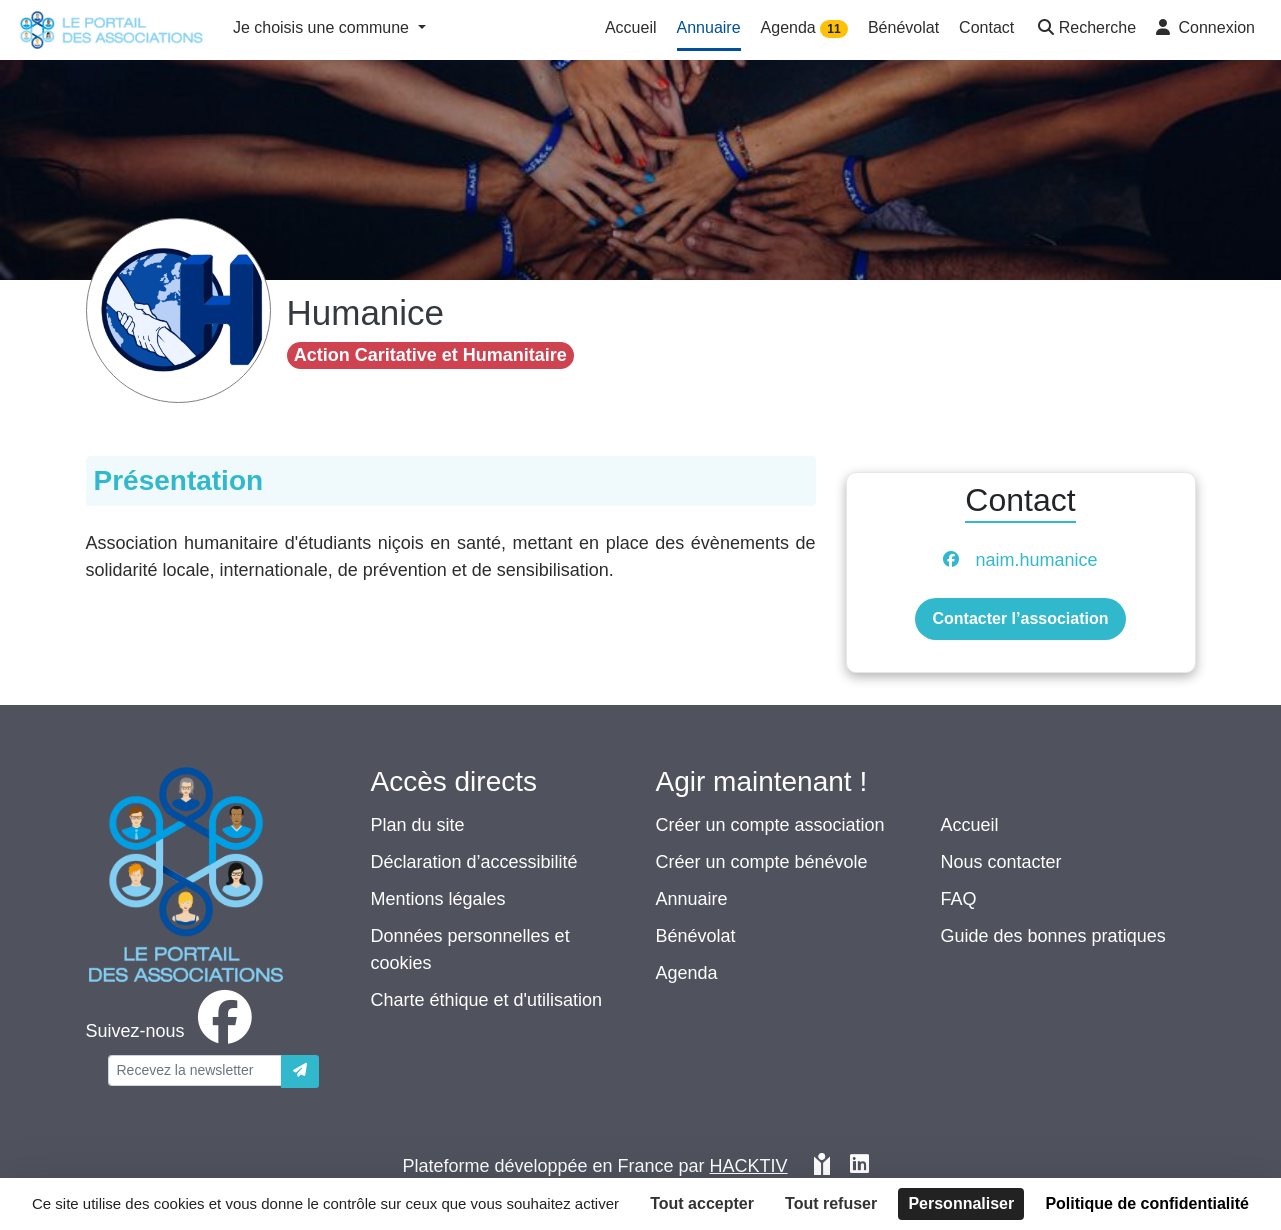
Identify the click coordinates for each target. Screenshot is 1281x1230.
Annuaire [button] (709, 27)
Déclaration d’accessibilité (474, 862)
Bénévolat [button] (903, 27)
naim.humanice (1036, 560)
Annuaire (692, 899)
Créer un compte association (770, 825)
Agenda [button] (804, 28)
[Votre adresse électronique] (195, 1070)
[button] (1085, 29)
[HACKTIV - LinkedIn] (859, 1166)
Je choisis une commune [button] (323, 27)
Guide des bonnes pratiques (1053, 936)
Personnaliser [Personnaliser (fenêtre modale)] (961, 1203)
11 (833, 29)
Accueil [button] (631, 27)
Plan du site (418, 825)
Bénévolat (696, 936)
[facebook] (173, 1031)
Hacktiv (749, 1166)
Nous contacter (1001, 862)
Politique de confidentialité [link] (1147, 1203)
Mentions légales (438, 899)
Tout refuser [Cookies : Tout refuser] (831, 1203)
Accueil (970, 825)
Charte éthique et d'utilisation (487, 1000)
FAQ (959, 899)
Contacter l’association (1020, 618)
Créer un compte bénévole (762, 862)
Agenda (687, 973)
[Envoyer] (300, 1071)
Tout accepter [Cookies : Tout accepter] (702, 1203)
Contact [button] (986, 27)
